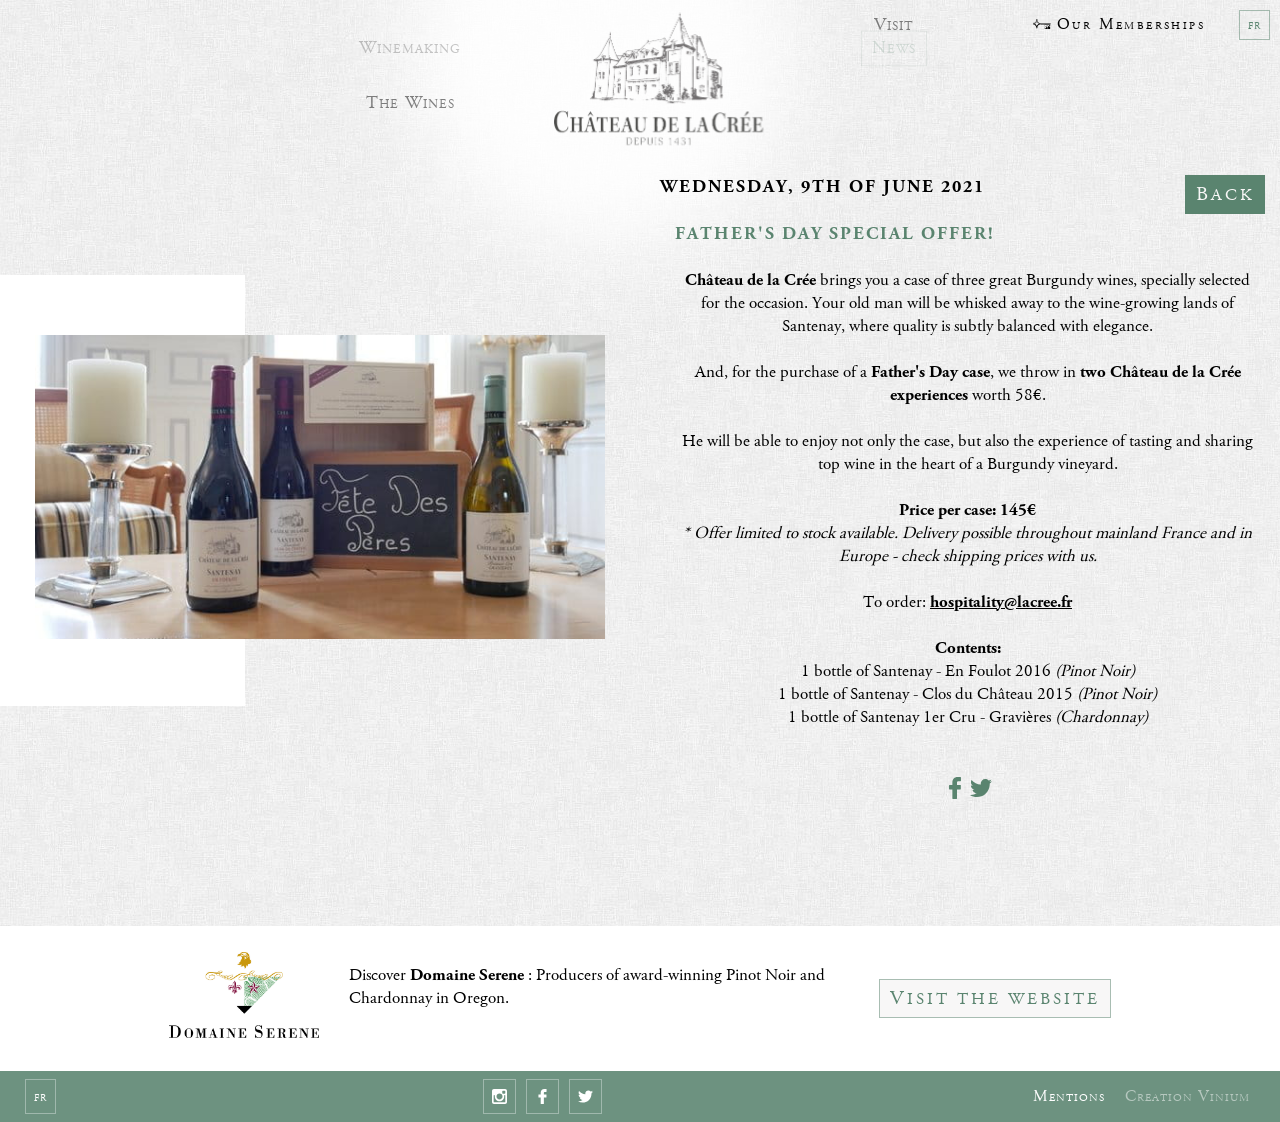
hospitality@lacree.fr (1001, 602)
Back (1225, 194)
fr (1254, 25)
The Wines (410, 97)
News (894, 41)
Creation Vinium (1187, 1096)
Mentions (1069, 1096)
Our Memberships (1119, 24)
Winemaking (410, 41)
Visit (894, 19)
